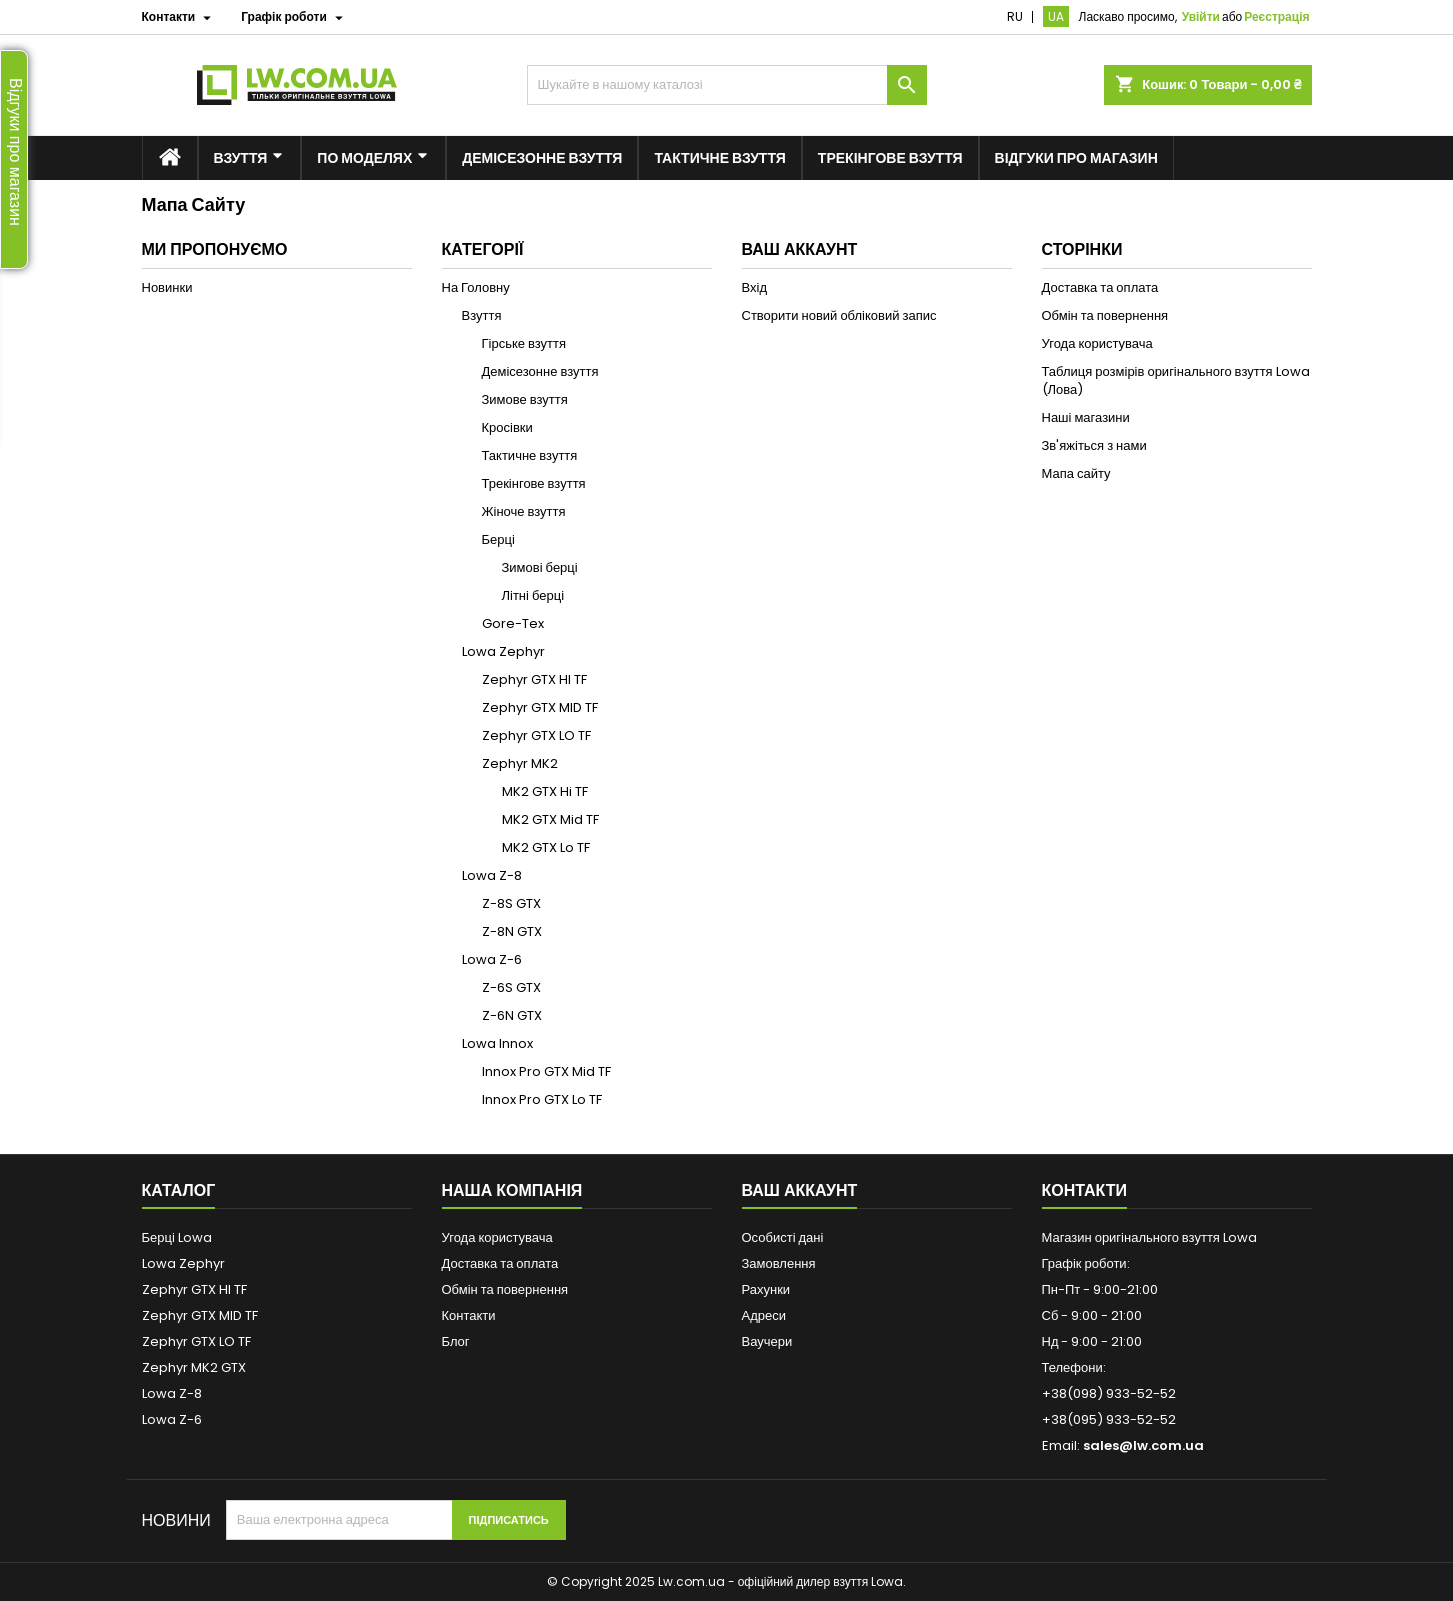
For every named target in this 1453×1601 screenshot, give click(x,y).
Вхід (755, 287)
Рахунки (766, 1289)
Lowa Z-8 (492, 875)
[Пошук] (727, 85)
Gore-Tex (513, 623)
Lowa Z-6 (492, 959)
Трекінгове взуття (534, 483)
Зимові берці (540, 567)
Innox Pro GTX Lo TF (542, 1099)
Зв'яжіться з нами (1094, 445)
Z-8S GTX (511, 903)
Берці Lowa (177, 1237)
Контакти (469, 1315)
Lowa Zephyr (503, 651)
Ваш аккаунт (800, 1190)
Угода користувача (1097, 343)
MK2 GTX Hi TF (545, 791)
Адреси (764, 1315)
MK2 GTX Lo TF (546, 847)
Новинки (167, 287)
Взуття (482, 315)
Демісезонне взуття (540, 371)
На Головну (476, 287)
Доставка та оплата (1100, 287)
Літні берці (533, 595)
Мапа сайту (1076, 473)
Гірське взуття (524, 343)
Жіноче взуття (524, 511)
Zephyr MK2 (520, 763)
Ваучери (767, 1341)
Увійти (1201, 16)
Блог (456, 1341)
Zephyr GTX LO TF (536, 735)
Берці (498, 539)
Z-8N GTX (512, 931)
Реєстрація (1276, 16)
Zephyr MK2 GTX (194, 1367)
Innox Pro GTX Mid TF (546, 1071)
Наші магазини (1086, 417)
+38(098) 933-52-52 (1109, 1393)
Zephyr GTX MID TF (540, 707)
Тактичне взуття (530, 455)
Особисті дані (783, 1237)
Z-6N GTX (512, 1015)
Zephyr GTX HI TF (534, 679)
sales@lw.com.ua (1143, 1445)
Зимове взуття (525, 399)
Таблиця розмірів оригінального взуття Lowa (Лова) (1176, 380)
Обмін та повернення (1105, 315)
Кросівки (507, 427)
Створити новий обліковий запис (839, 315)
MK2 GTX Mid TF (550, 819)
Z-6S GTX (511, 987)
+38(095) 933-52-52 (1109, 1419)
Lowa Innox (497, 1043)
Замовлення (779, 1263)
